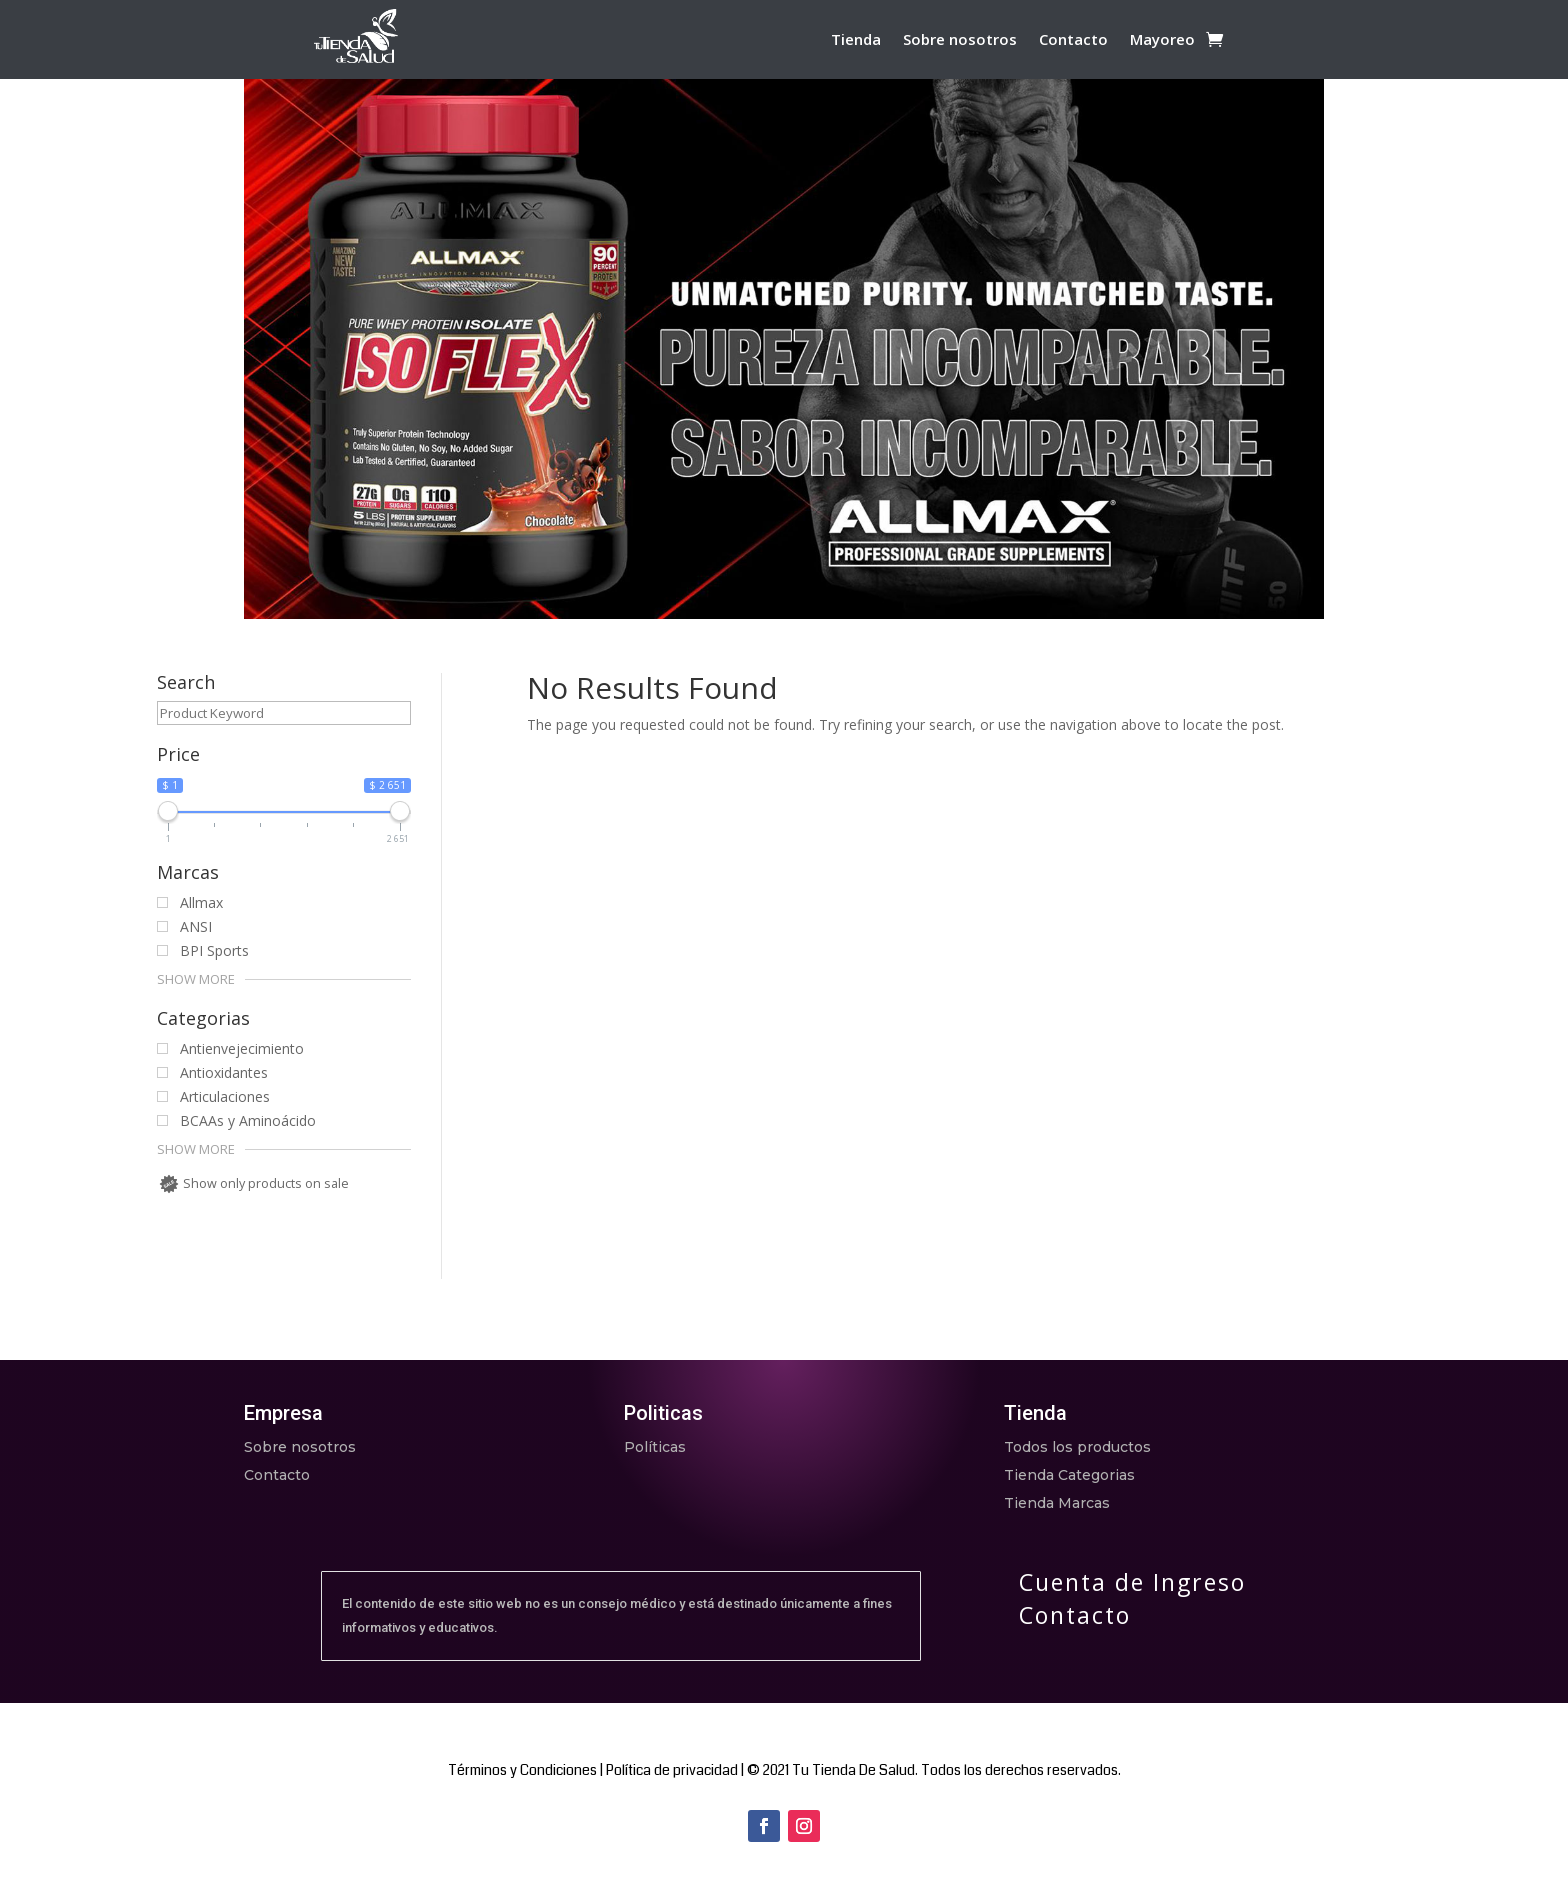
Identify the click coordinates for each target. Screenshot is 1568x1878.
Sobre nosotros (960, 40)
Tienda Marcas (1057, 1503)
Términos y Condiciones (522, 1770)
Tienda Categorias (1069, 1475)
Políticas (655, 1447)
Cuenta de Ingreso (1132, 1582)
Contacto (1073, 40)
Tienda (856, 40)
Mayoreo (1162, 40)
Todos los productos (1077, 1447)
